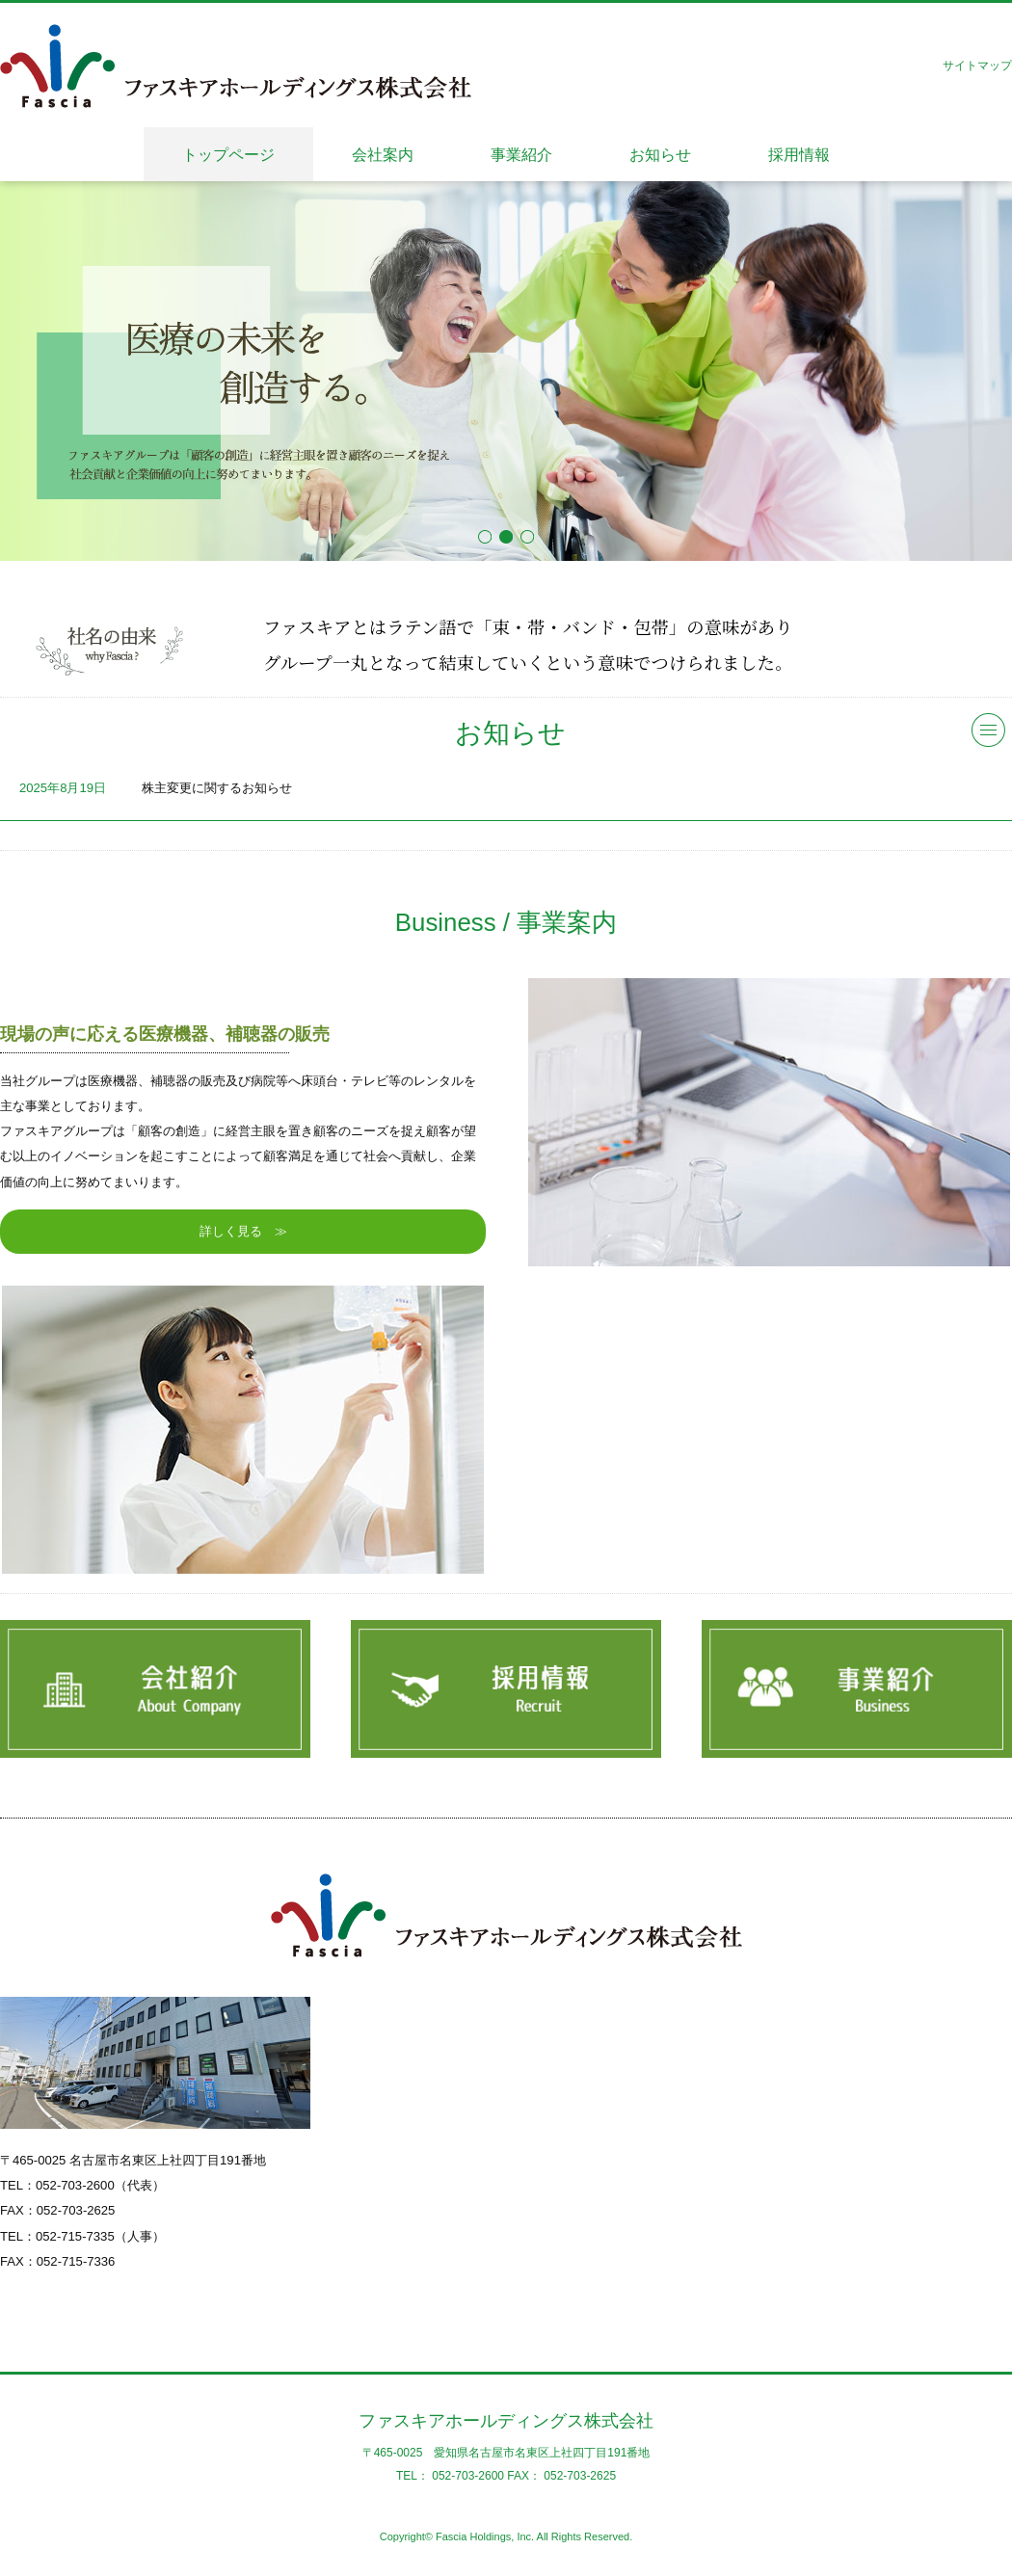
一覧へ (988, 730)
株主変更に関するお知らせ (217, 788)
